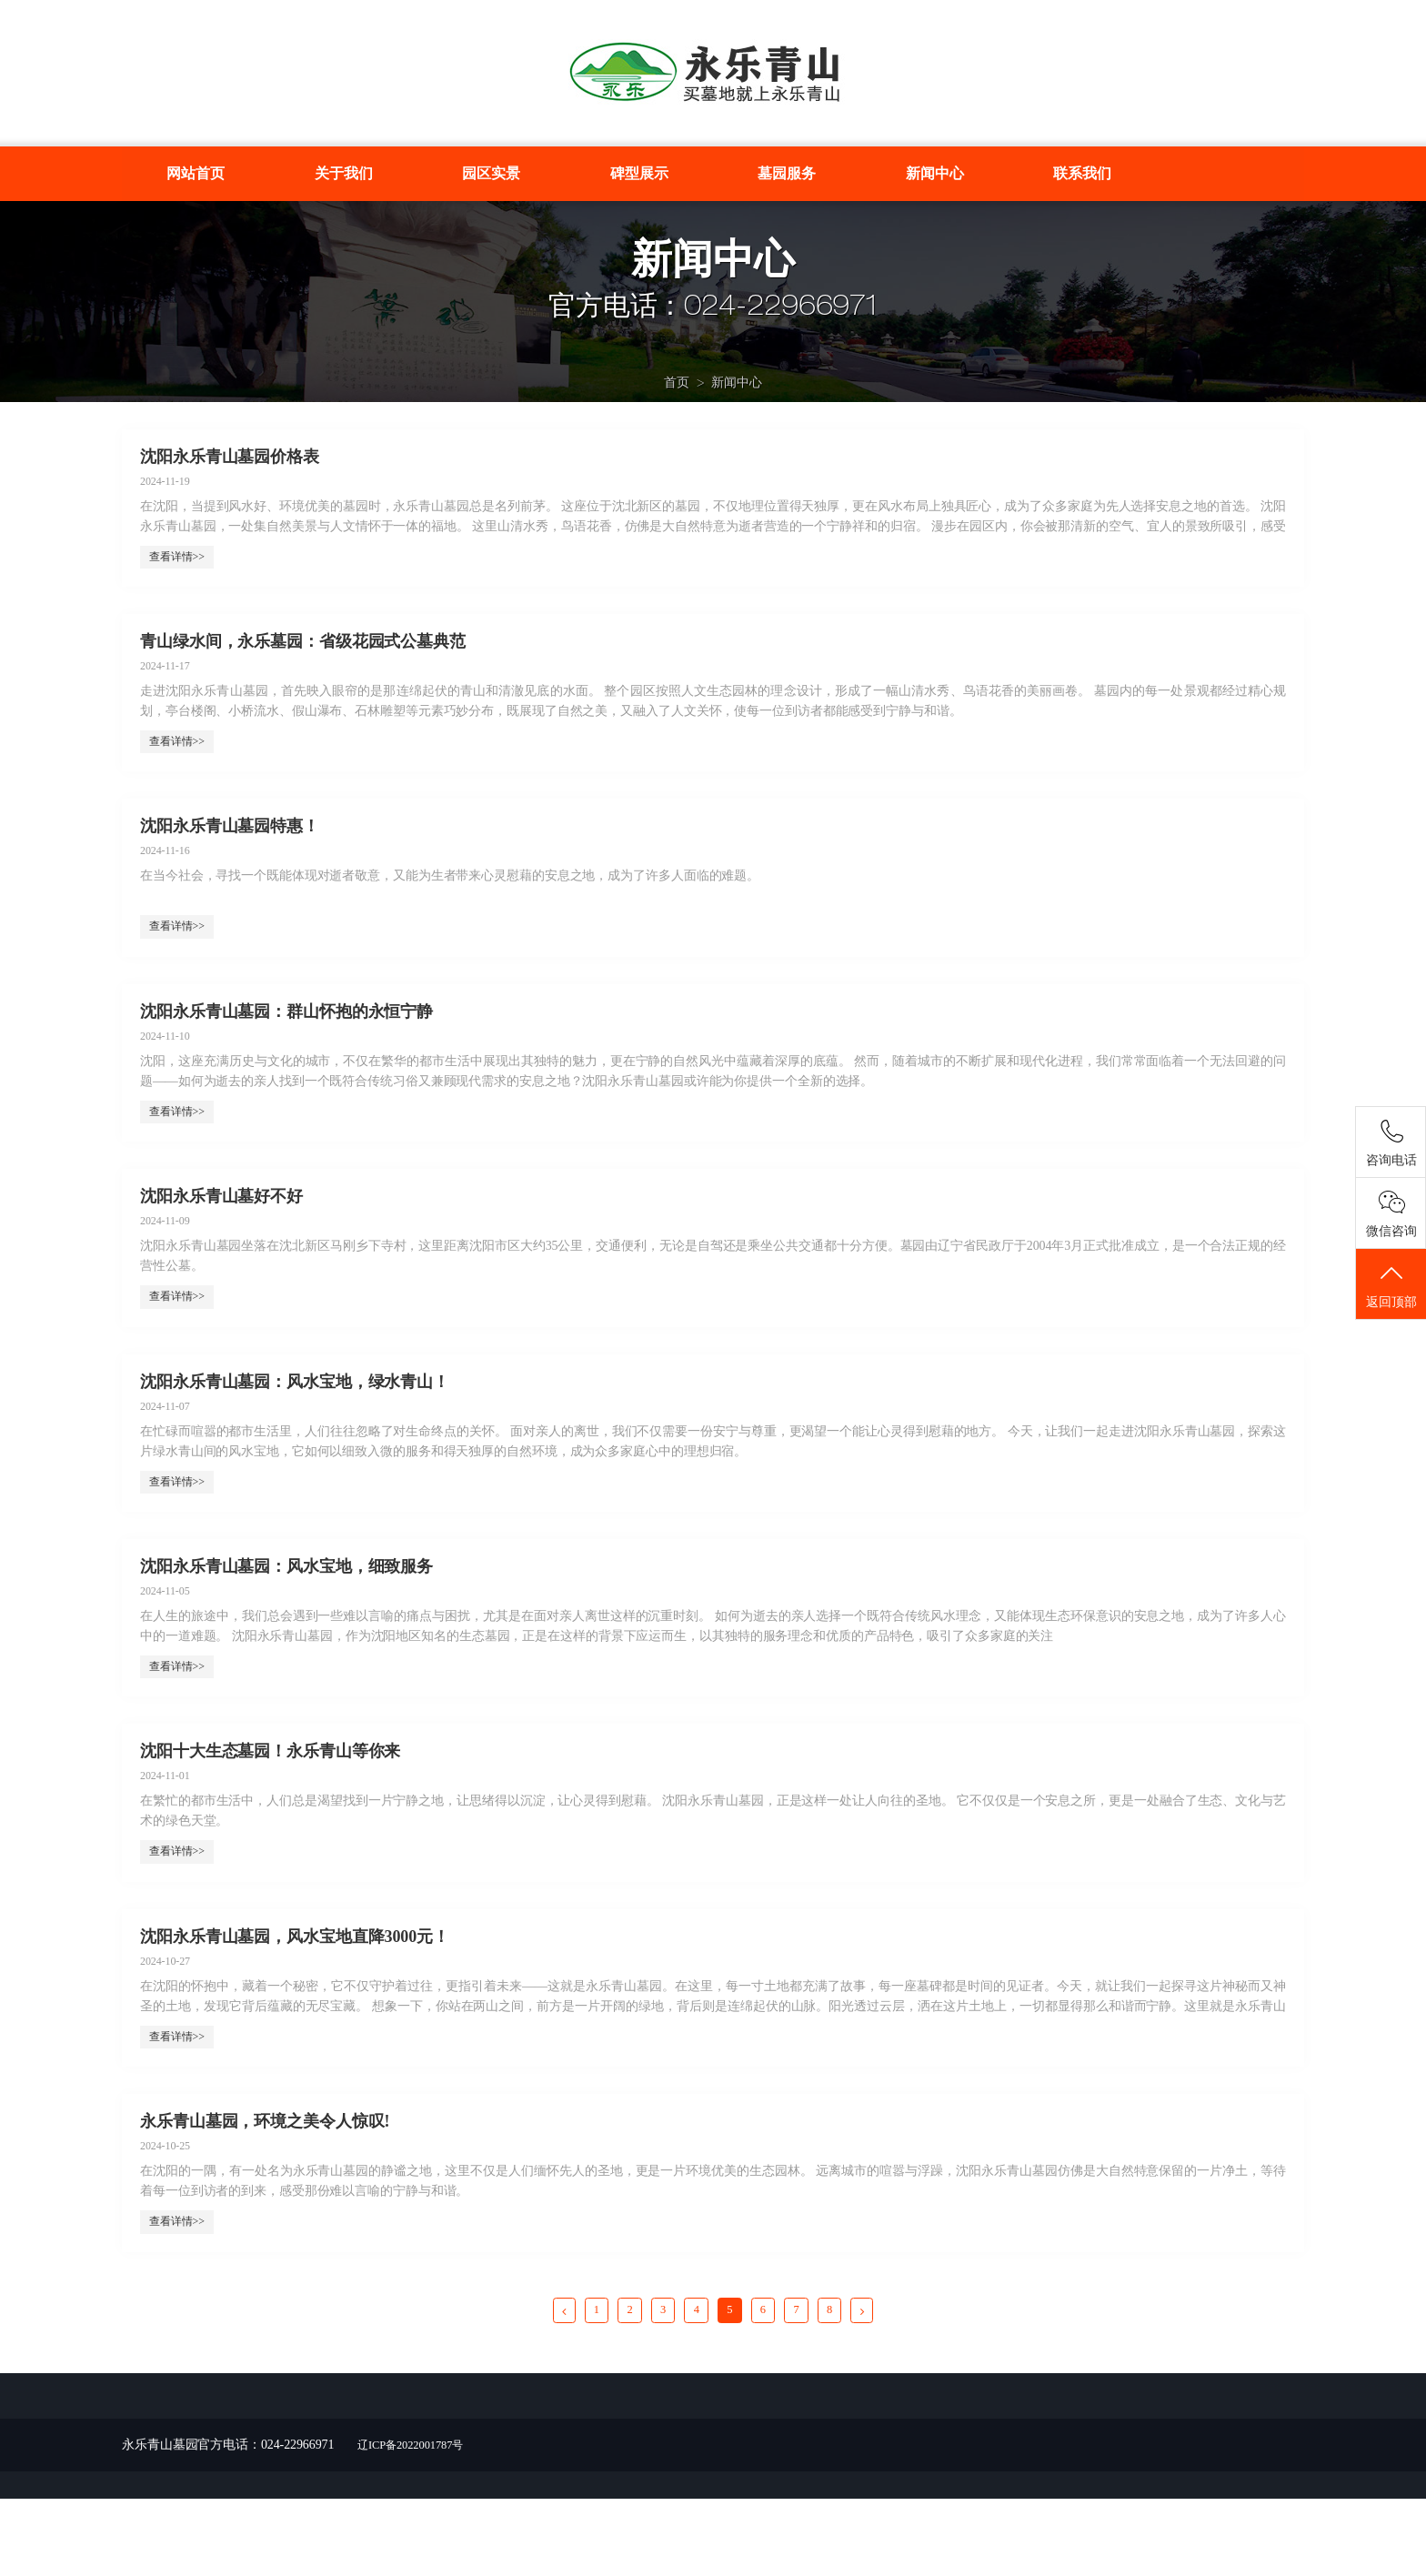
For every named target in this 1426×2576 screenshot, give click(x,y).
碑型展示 (639, 173)
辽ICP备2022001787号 (417, 2522)
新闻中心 (935, 173)
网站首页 (195, 173)
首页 (676, 393)
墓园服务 (787, 173)
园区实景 (491, 173)
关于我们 (344, 173)
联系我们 (1082, 173)
